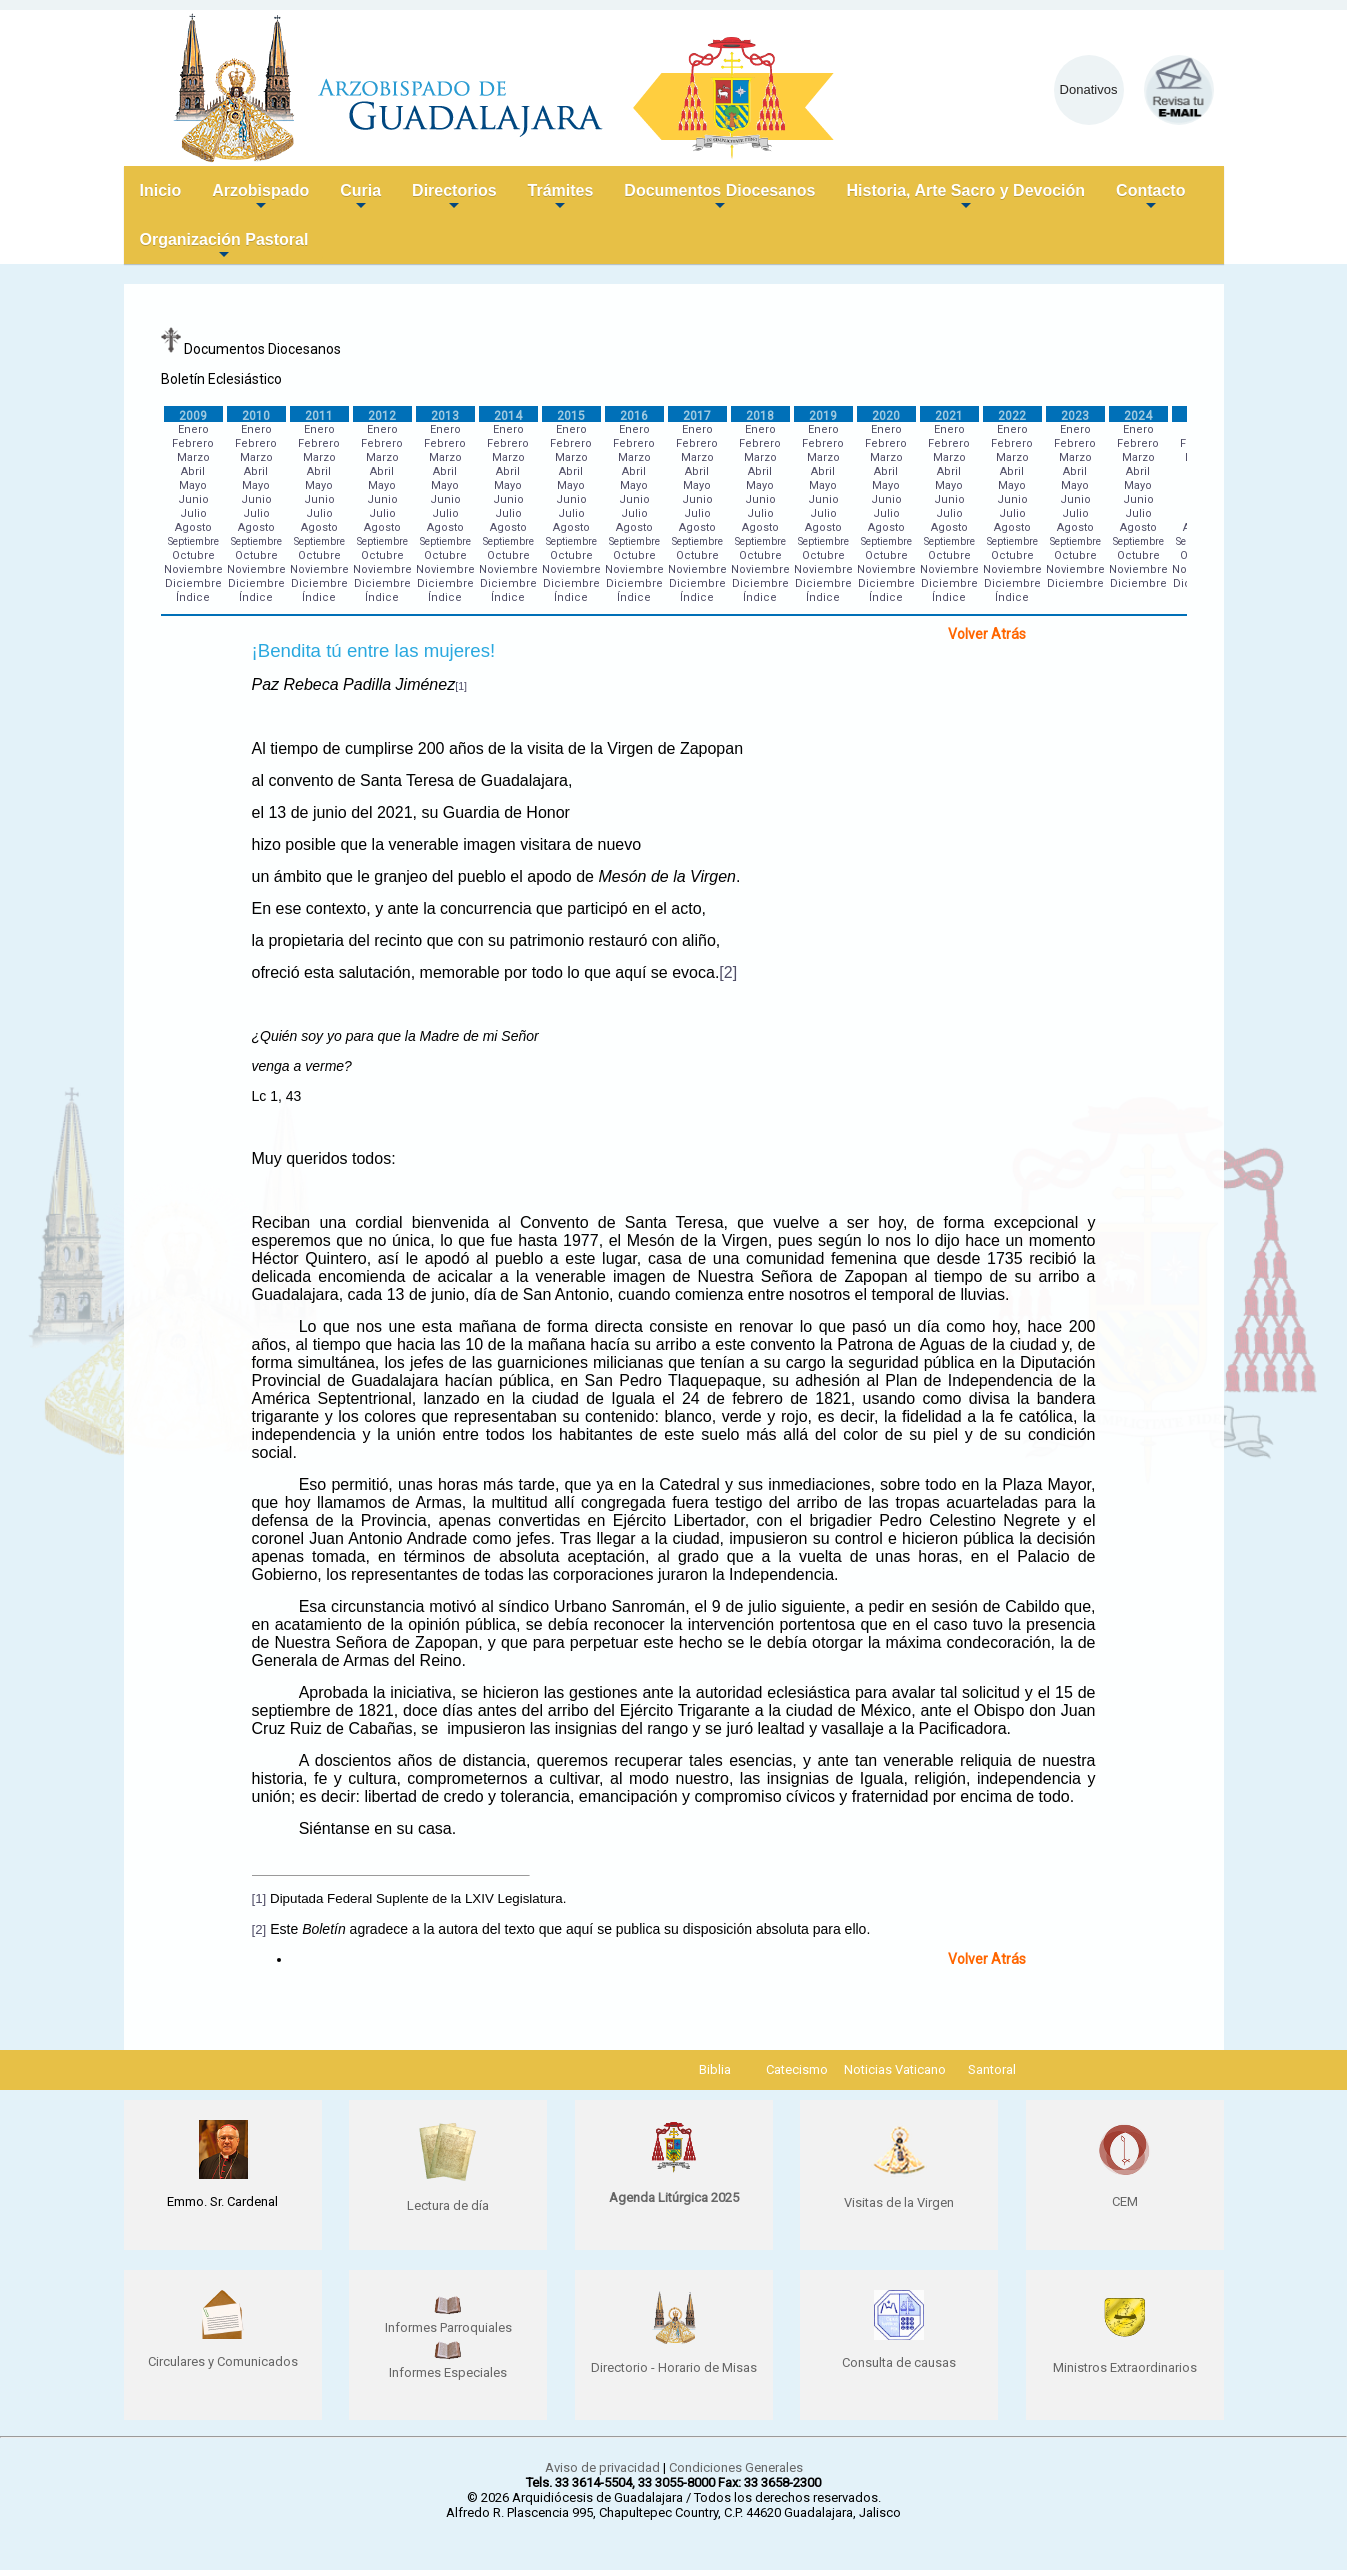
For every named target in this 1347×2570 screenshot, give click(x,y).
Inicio (161, 190)
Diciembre (193, 583)
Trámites (561, 198)
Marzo (193, 457)
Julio (193, 513)
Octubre (193, 555)
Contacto (1150, 198)
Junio (193, 499)
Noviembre (193, 569)
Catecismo (797, 2069)
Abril (193, 471)
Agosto (193, 527)
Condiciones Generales (736, 2467)
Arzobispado (260, 198)
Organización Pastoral (224, 247)
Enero (193, 429)
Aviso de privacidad (602, 2467)
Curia (360, 198)
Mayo (193, 485)
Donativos (1089, 89)
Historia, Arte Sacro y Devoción (966, 198)
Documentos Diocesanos (719, 198)
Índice (193, 597)
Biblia (715, 2069)
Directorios (454, 198)
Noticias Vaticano (895, 2069)
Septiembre (193, 541)
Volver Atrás (987, 634)
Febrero (193, 443)
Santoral (992, 2069)
